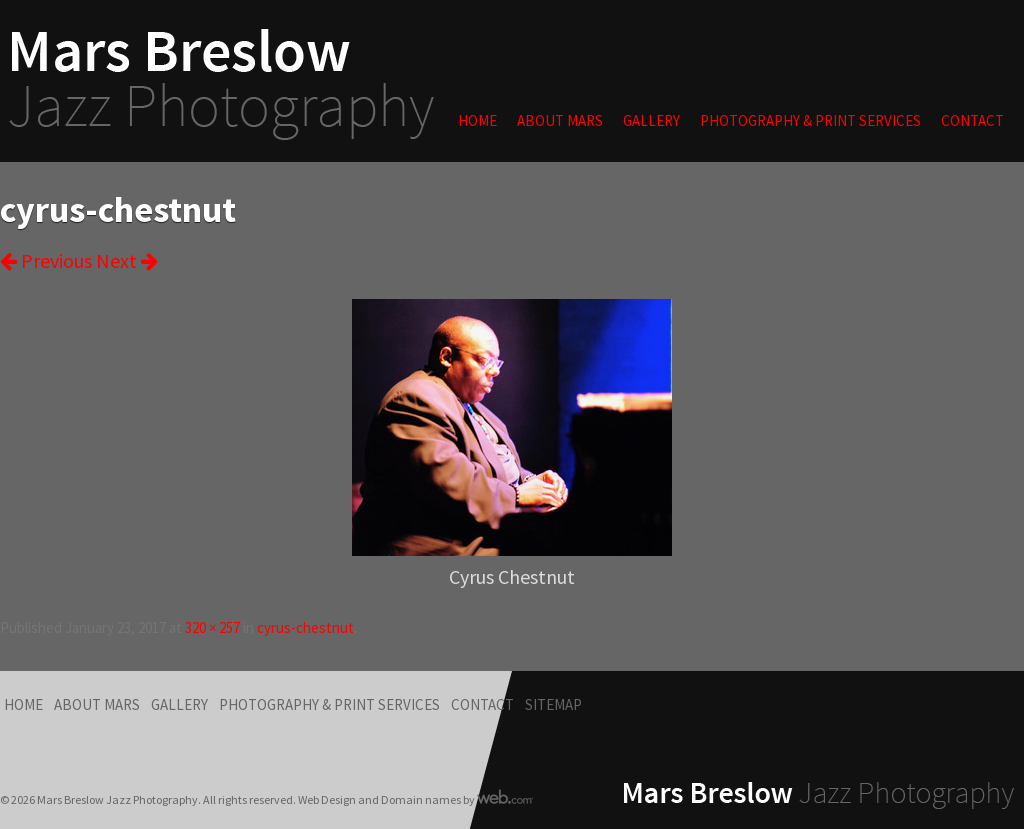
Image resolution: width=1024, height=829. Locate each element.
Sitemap (553, 704)
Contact (972, 120)
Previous (46, 260)
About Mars (560, 120)
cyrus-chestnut (305, 627)
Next (127, 260)
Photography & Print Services (810, 120)
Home (477, 120)
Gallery (651, 120)
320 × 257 (212, 627)
